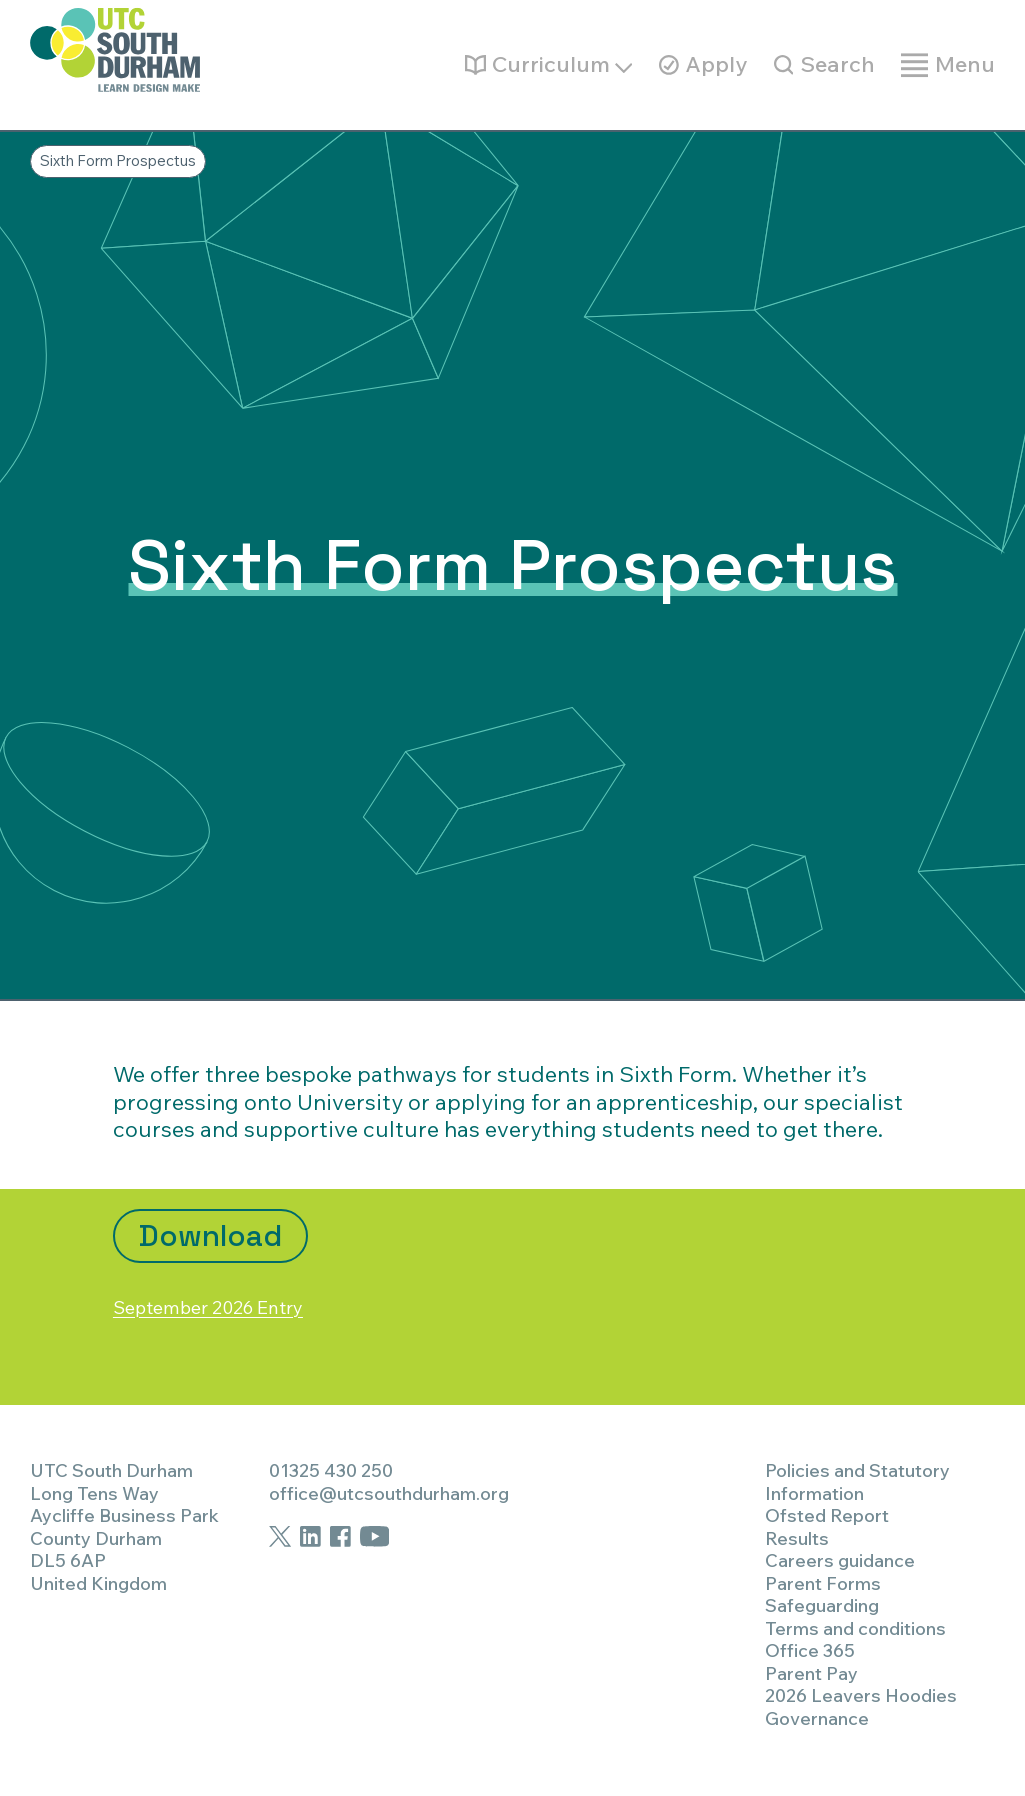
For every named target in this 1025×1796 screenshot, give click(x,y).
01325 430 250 (331, 1470)
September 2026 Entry (230, 1306)
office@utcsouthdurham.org (389, 1493)
